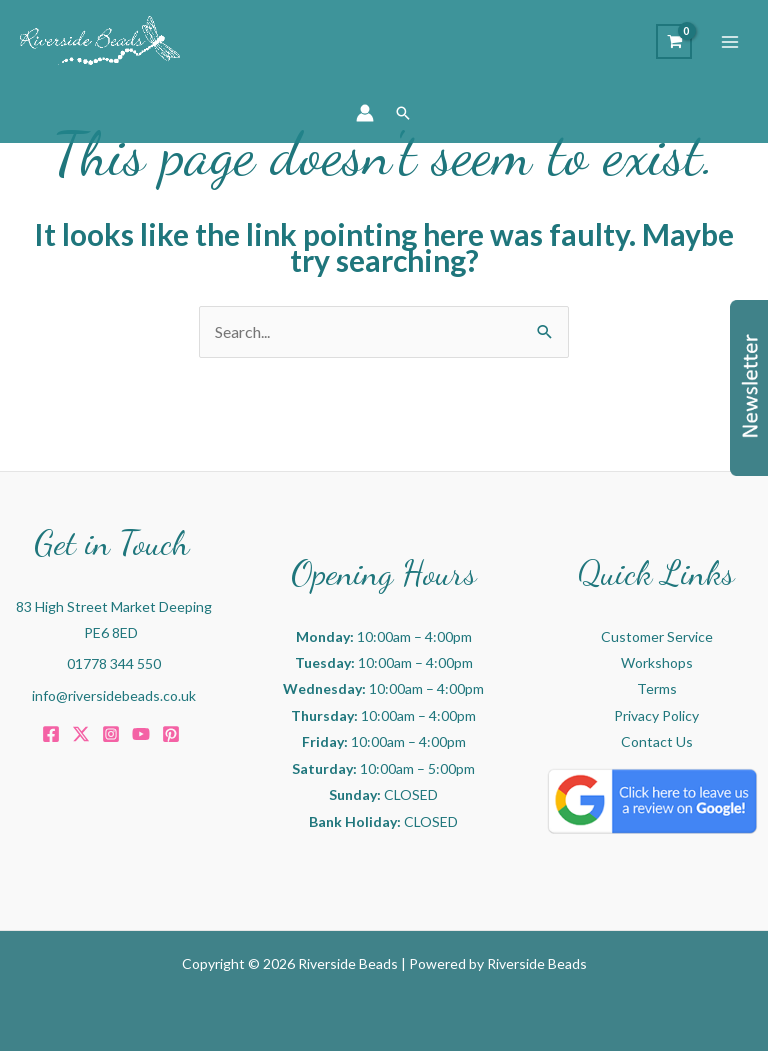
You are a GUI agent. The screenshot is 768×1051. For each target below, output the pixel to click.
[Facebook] (51, 734)
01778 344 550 (114, 663)
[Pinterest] (171, 734)
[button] (403, 113)
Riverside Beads (537, 963)
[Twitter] (81, 734)
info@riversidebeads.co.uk (114, 695)
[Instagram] (111, 734)
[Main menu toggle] (730, 42)
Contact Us (657, 741)
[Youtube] (141, 734)
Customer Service (657, 636)
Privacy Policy (656, 715)
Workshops (657, 662)
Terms (657, 688)
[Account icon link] (365, 113)
